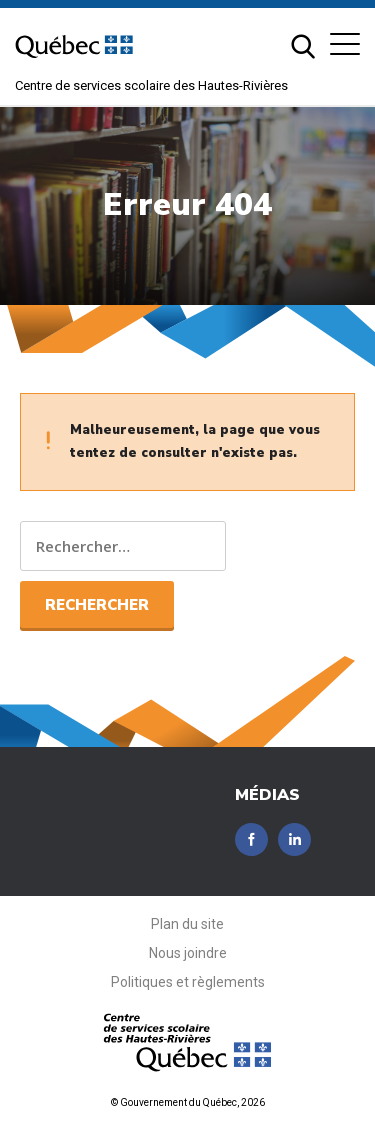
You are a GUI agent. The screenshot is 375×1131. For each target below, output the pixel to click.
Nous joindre (188, 953)
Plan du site (187, 924)
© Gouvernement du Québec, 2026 (188, 1102)
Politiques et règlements (188, 982)
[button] (345, 44)
